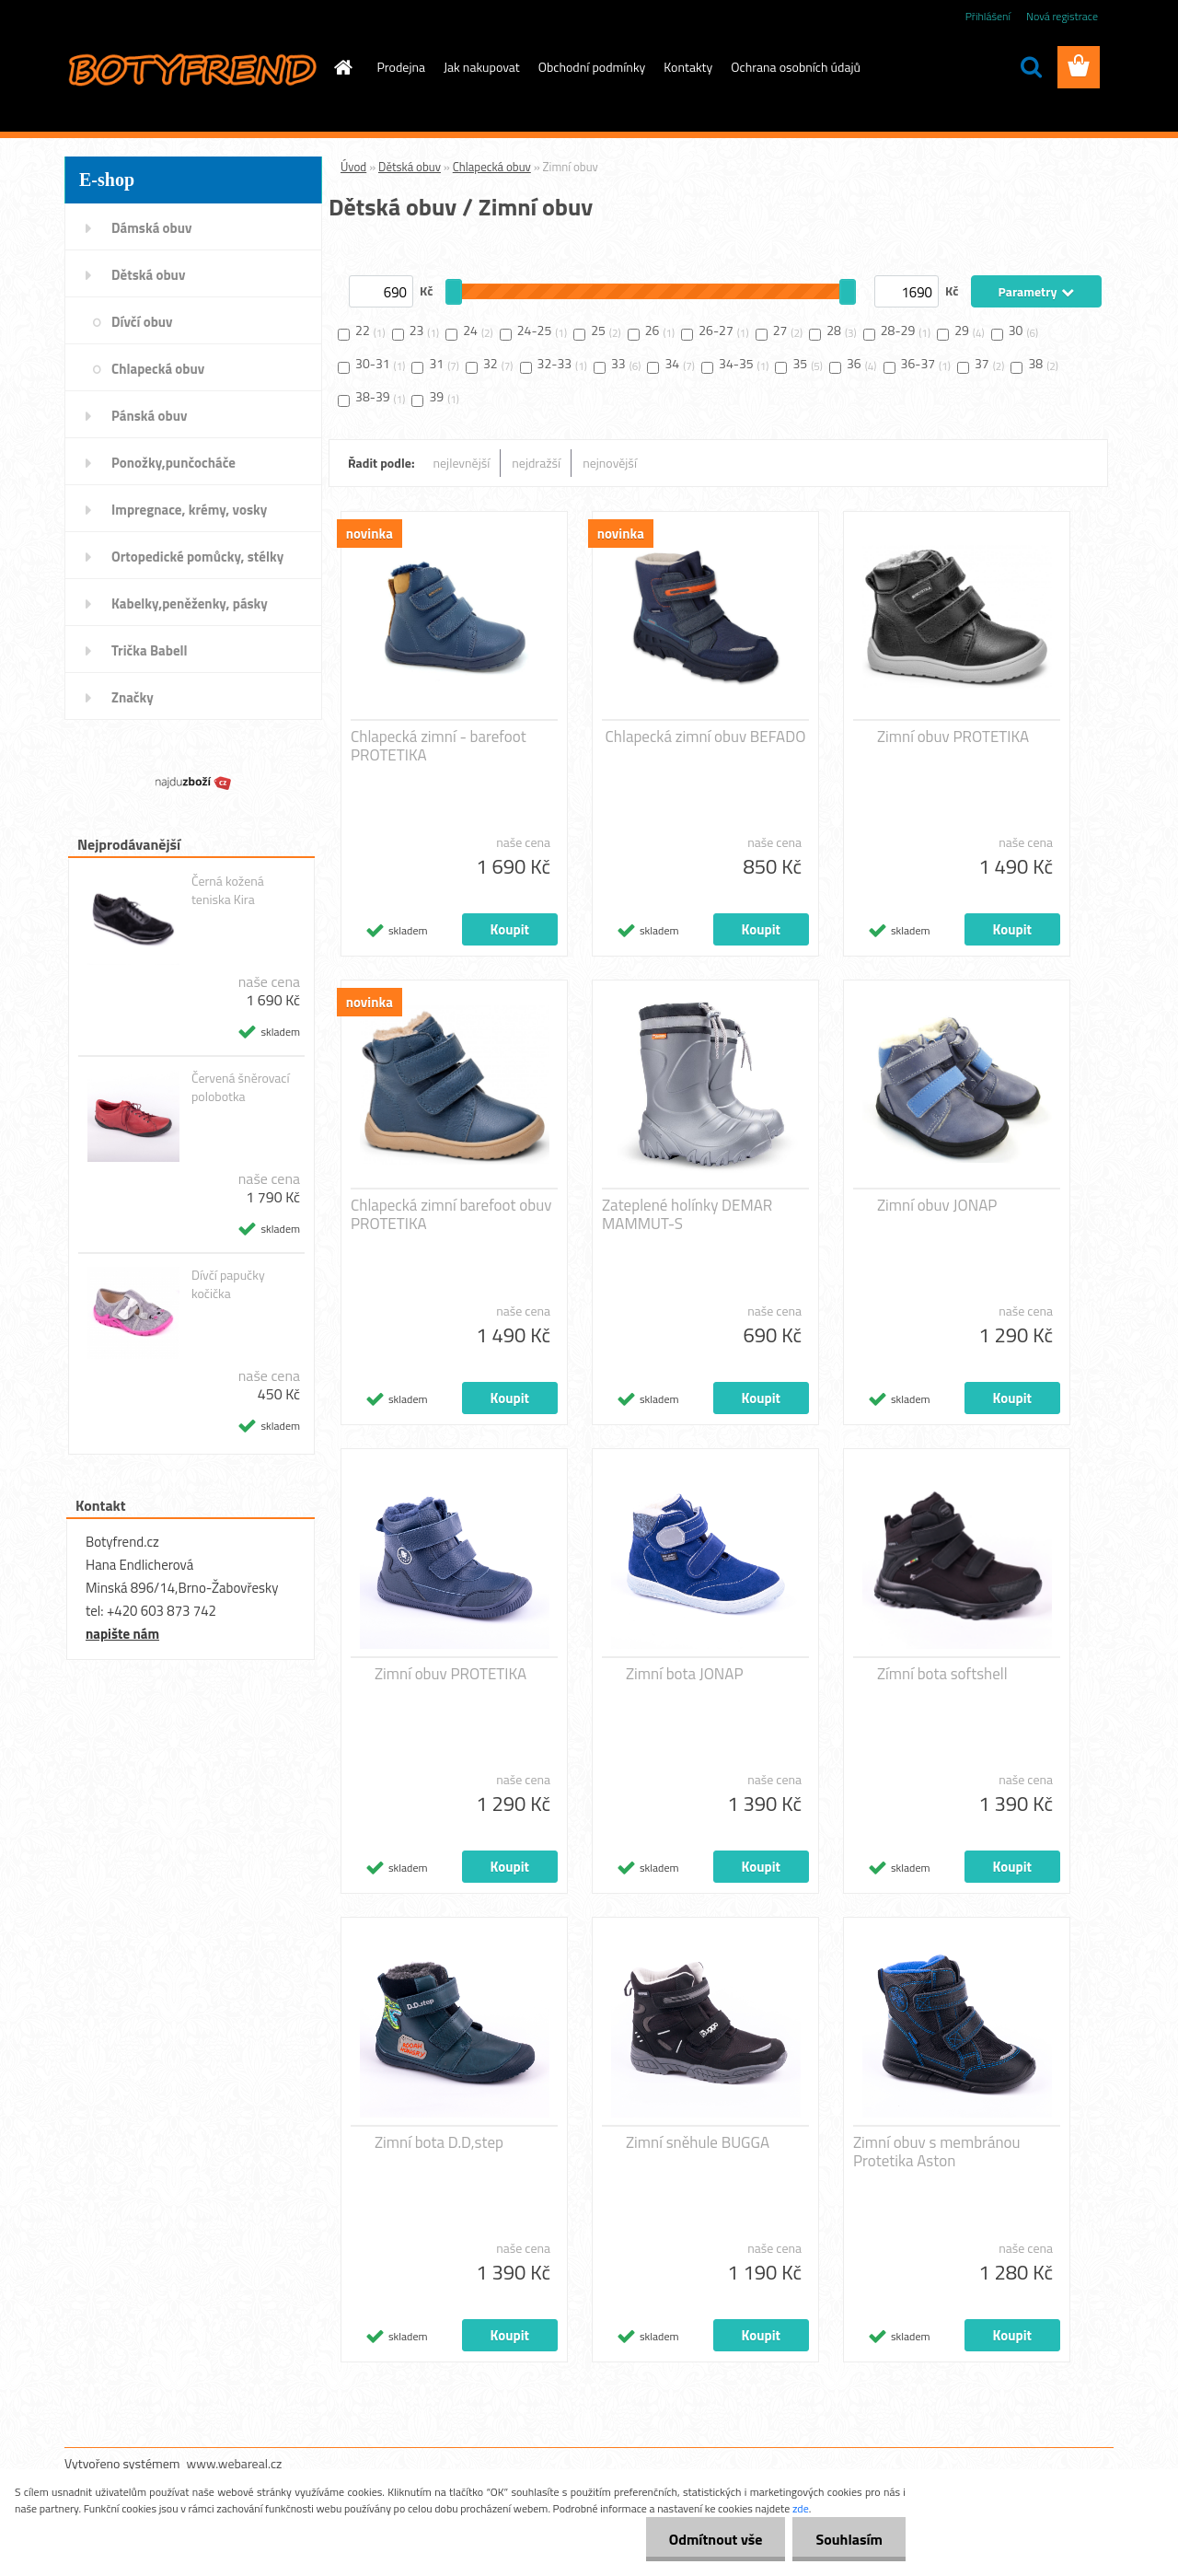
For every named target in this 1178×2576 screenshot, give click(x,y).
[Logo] (191, 68)
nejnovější (610, 462)
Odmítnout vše (716, 2539)
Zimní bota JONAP (685, 1674)
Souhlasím (849, 2539)
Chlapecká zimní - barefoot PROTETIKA (438, 745)
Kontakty (688, 66)
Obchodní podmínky (592, 66)
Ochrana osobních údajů (795, 66)
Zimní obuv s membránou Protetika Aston (937, 2151)
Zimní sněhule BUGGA (697, 2142)
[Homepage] (342, 67)
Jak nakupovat (482, 66)
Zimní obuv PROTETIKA (953, 736)
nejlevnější (462, 462)
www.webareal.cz (235, 2463)
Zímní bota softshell (942, 1674)
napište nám (122, 1633)
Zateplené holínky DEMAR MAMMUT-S (687, 1214)
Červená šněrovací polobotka (240, 1087)
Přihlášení (988, 16)
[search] (1031, 67)
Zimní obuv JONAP (937, 1205)
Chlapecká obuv (492, 166)
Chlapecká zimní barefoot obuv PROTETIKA (451, 1214)
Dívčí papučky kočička (228, 1284)
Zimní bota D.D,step (439, 2142)
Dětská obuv (409, 166)
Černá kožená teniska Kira (227, 890)
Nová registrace (1062, 16)
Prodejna (401, 66)
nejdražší (536, 462)
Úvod (353, 166)
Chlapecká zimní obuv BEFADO (706, 736)
